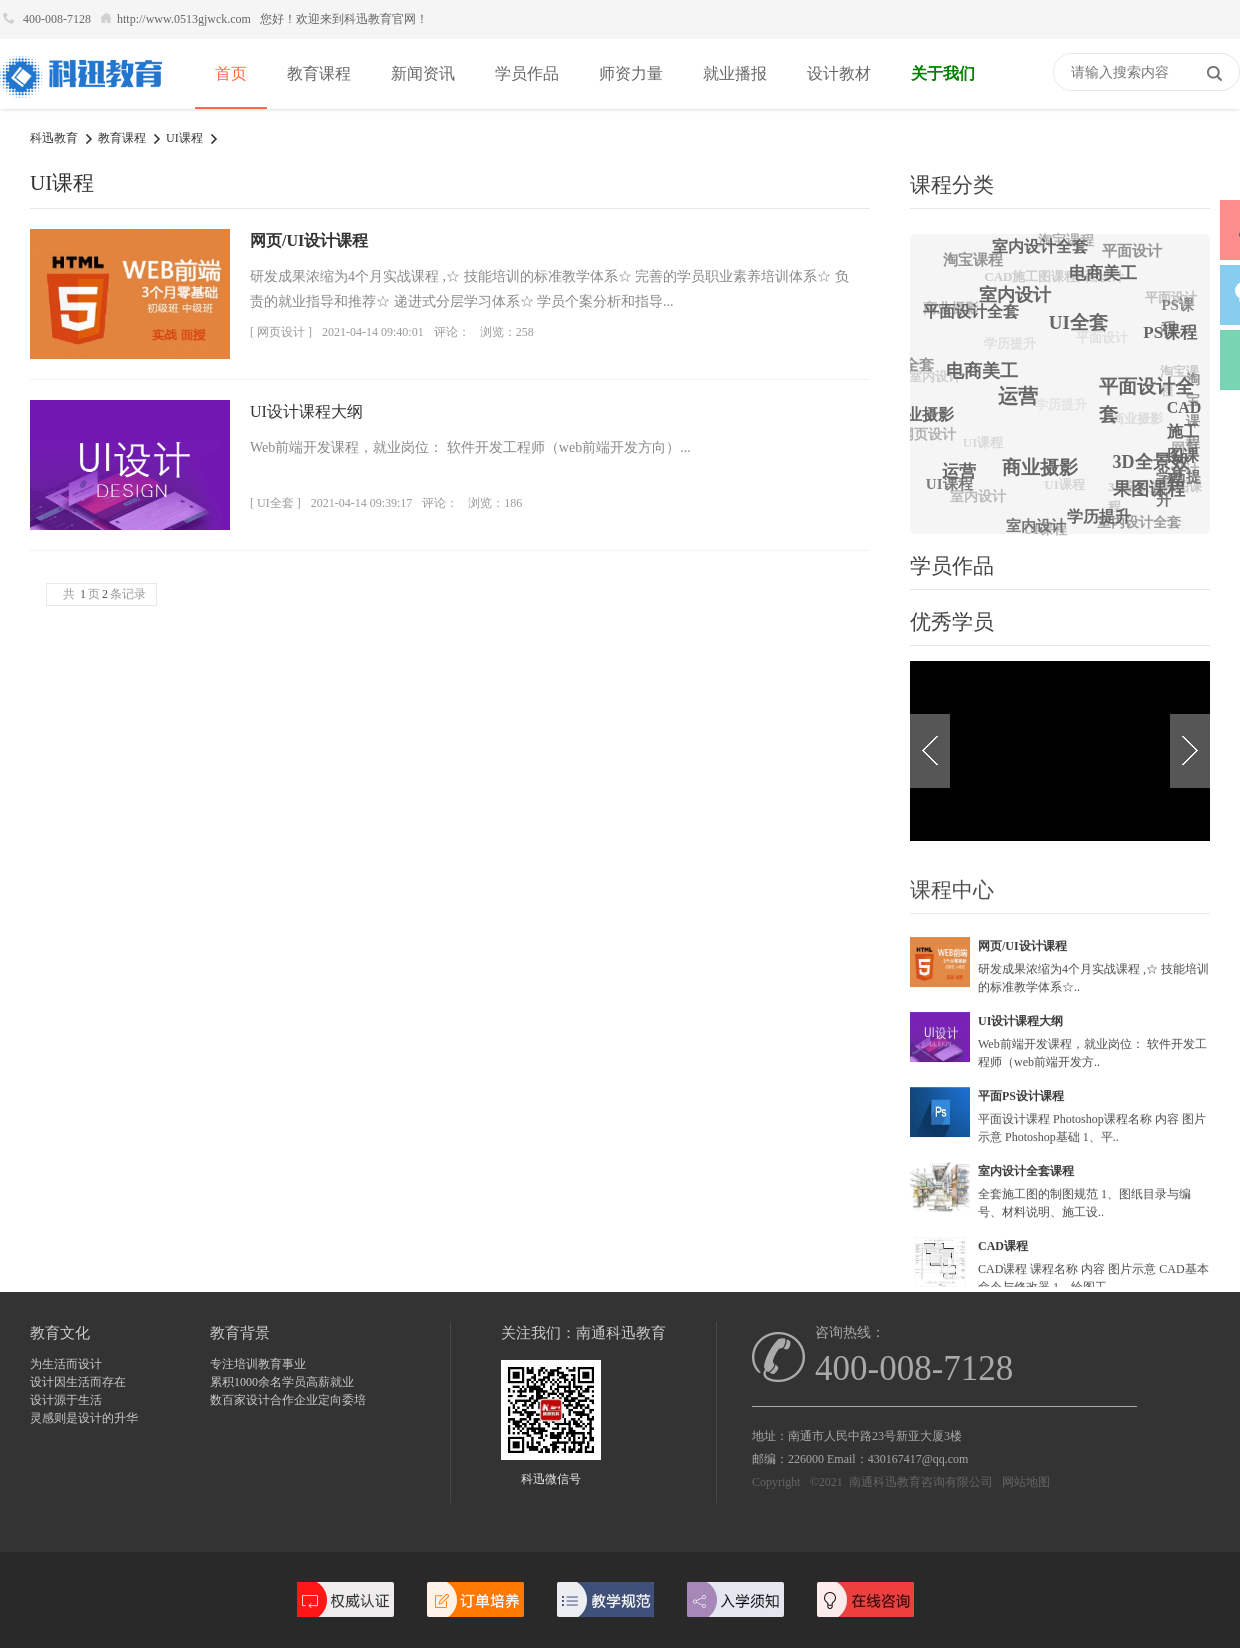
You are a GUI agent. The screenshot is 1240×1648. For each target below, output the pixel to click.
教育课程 (319, 73)
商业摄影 (1054, 452)
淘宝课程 (971, 259)
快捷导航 (1043, 74)
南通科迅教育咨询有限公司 (921, 1482)
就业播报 (735, 73)
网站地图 (1026, 1482)
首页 (231, 73)
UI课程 (184, 138)
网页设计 (924, 437)
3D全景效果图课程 (1146, 505)
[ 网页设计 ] (281, 332)
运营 (1034, 379)
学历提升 (995, 358)
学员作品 (527, 73)
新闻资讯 (423, 73)
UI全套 (1092, 308)
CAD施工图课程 (1020, 286)
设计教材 (839, 73)
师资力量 (631, 73)
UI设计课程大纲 (306, 411)
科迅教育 (54, 138)
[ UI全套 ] (275, 503)
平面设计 (1129, 251)
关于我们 (943, 73)
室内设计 (973, 500)
